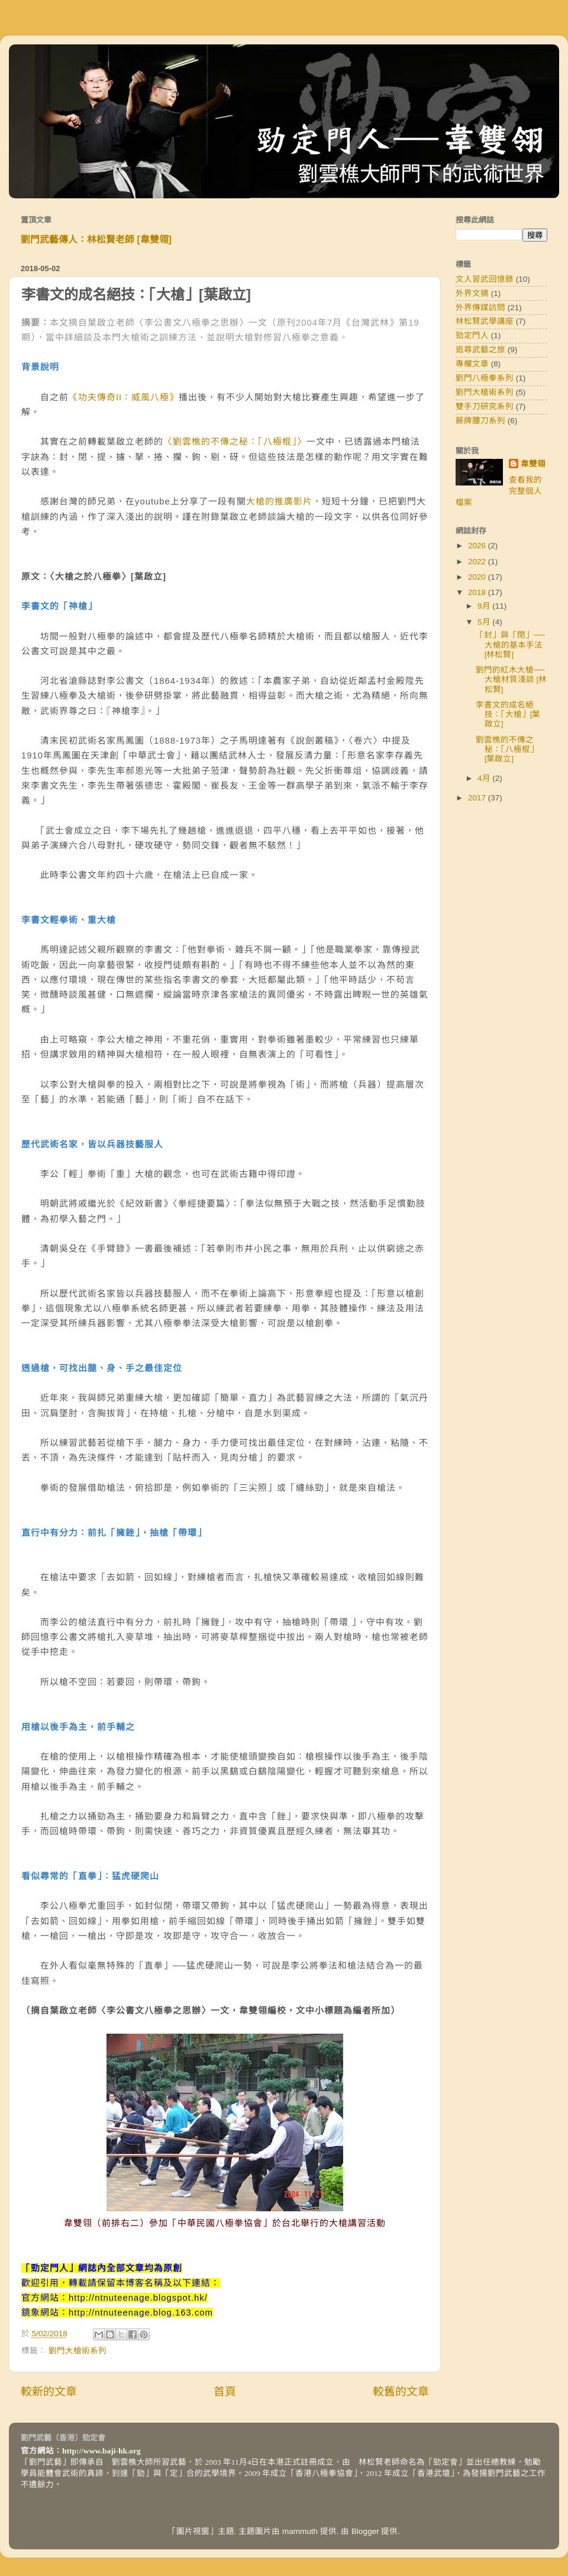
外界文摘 (472, 293)
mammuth (300, 2531)
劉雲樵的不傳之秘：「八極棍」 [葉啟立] (507, 749)
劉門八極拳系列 (485, 378)
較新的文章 (49, 2391)
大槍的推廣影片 (279, 501)
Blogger (365, 2531)
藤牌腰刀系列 (480, 420)
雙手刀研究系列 (485, 406)
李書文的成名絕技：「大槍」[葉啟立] (508, 714)
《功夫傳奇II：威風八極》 (124, 397)
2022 (478, 561)
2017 (478, 797)
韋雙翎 (533, 463)
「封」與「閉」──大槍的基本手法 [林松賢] (510, 644)
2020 (478, 577)
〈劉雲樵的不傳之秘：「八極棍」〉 (234, 441)
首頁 (225, 2391)
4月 (484, 778)
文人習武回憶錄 (485, 279)
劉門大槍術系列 (77, 2350)
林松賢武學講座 (485, 321)
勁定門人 (472, 335)
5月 (484, 622)
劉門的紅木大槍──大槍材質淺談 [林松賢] (511, 679)
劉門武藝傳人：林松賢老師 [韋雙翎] (96, 239)
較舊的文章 (401, 2391)
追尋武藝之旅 (480, 349)
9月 (484, 606)
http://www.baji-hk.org (101, 2450)
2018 (478, 592)
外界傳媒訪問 (480, 307)
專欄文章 (472, 363)
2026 (478, 545)
